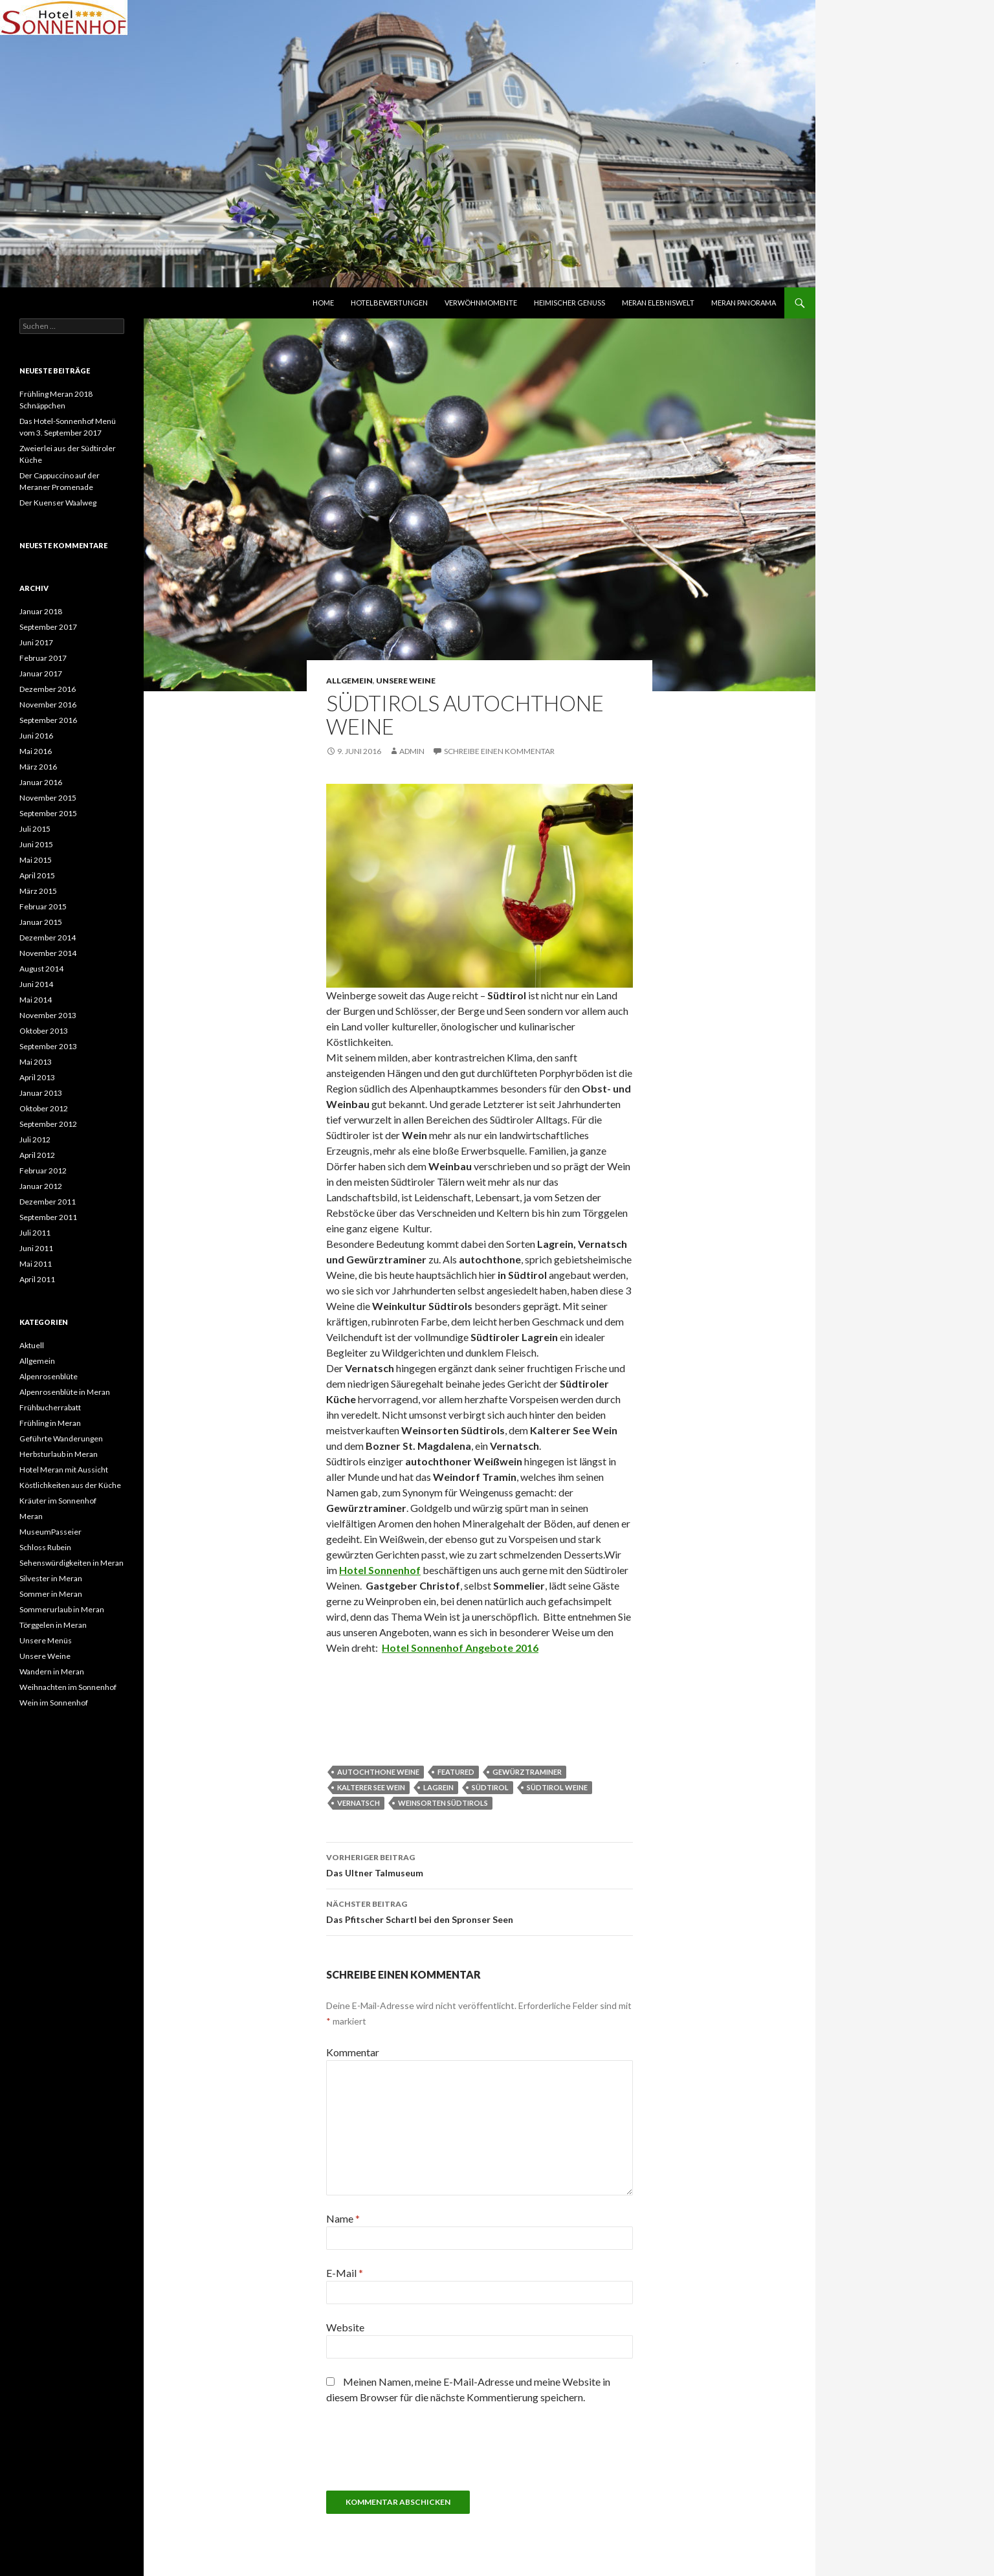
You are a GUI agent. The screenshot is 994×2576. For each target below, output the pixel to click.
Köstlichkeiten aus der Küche (70, 1485)
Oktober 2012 (43, 1108)
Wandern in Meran (51, 1671)
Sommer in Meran (50, 1594)
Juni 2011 (36, 1248)
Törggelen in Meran (53, 1625)
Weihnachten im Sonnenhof (67, 1687)
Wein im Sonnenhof (53, 1702)
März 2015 (38, 891)
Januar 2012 (40, 1186)
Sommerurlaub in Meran (61, 1609)
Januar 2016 (40, 782)
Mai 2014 (35, 1000)
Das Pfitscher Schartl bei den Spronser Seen (479, 1910)
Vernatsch (358, 1803)
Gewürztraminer (527, 1772)
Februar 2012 (43, 1170)
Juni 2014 (36, 984)
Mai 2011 (35, 1264)
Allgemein (349, 680)
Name (343, 2218)
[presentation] (424, 2452)
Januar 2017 (40, 673)
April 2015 (37, 875)
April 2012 (37, 1155)
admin (412, 751)
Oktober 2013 (43, 1031)
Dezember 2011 (47, 1201)
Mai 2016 (35, 751)
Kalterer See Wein (371, 1787)
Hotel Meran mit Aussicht (63, 1469)
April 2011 (37, 1279)
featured (455, 1772)
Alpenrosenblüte (48, 1376)
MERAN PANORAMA (743, 302)
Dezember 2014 (47, 937)
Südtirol (490, 1787)
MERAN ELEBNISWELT (658, 302)
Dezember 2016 (47, 689)
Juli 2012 (34, 1139)
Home (323, 302)
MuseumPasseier (50, 1532)
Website (345, 2327)
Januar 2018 (40, 611)
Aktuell (31, 1345)
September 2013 (48, 1046)
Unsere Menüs (45, 1640)
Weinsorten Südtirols (443, 1803)
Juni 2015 (36, 844)
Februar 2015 (43, 906)
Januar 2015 (40, 922)
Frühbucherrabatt (50, 1407)
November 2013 (47, 1015)
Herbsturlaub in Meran (58, 1454)
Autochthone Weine (378, 1772)
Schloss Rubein (45, 1547)
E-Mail (344, 2273)
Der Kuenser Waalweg (57, 502)
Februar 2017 (43, 658)
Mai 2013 (35, 1062)
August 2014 (41, 968)
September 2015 (48, 813)
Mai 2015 (35, 860)
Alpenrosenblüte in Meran (64, 1392)
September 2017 (48, 627)
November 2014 (47, 953)
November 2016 (47, 704)
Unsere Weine (406, 680)
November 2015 (47, 798)
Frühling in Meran (50, 1423)
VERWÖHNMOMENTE (481, 302)
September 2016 (48, 720)
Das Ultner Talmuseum (479, 1864)
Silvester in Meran (50, 1578)
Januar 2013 (40, 1093)
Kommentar (352, 2052)
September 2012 (48, 1124)
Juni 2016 (36, 735)
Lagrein (438, 1787)
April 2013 (37, 1077)
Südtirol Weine (557, 1787)
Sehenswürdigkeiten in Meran (71, 1563)
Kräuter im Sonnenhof (57, 1500)
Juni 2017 (36, 642)
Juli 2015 (34, 829)
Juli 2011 (34, 1233)
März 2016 (38, 767)
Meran (31, 1516)
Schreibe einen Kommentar (499, 751)
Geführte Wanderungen (61, 1438)
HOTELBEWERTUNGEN (389, 302)
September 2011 (48, 1217)
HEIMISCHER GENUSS (569, 302)
